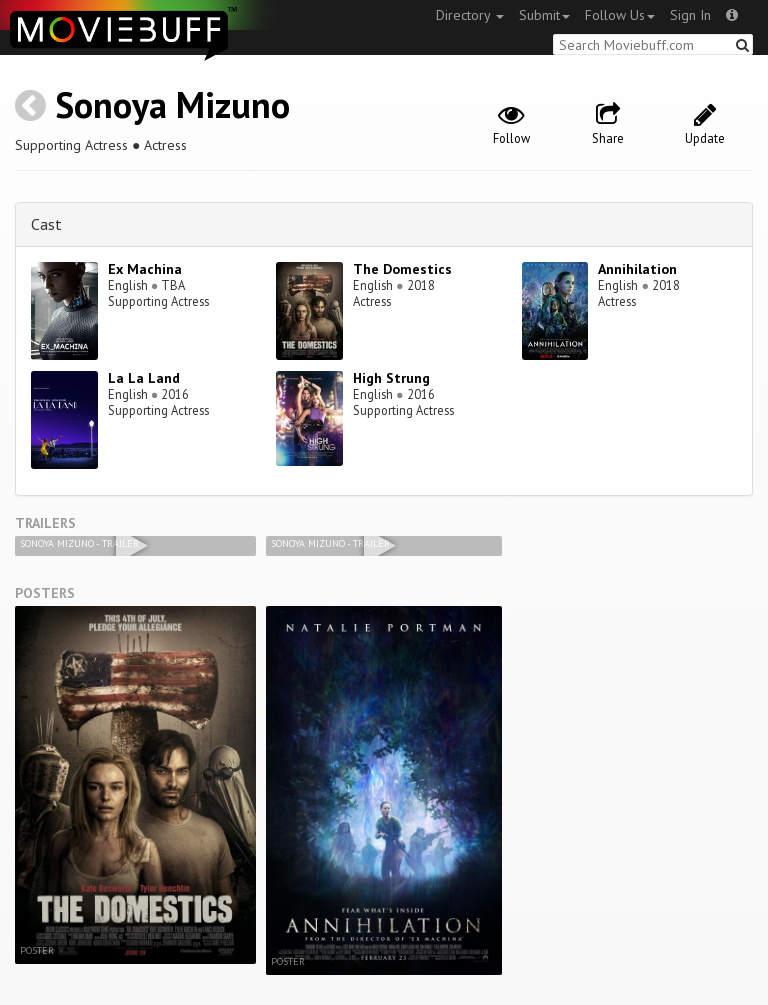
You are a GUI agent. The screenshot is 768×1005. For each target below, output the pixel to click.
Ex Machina (145, 269)
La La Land (144, 378)
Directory (470, 15)
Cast (46, 224)
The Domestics (402, 269)
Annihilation (637, 269)
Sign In (690, 15)
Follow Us (620, 15)
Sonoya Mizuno (172, 104)
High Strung (391, 378)
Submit (544, 15)
